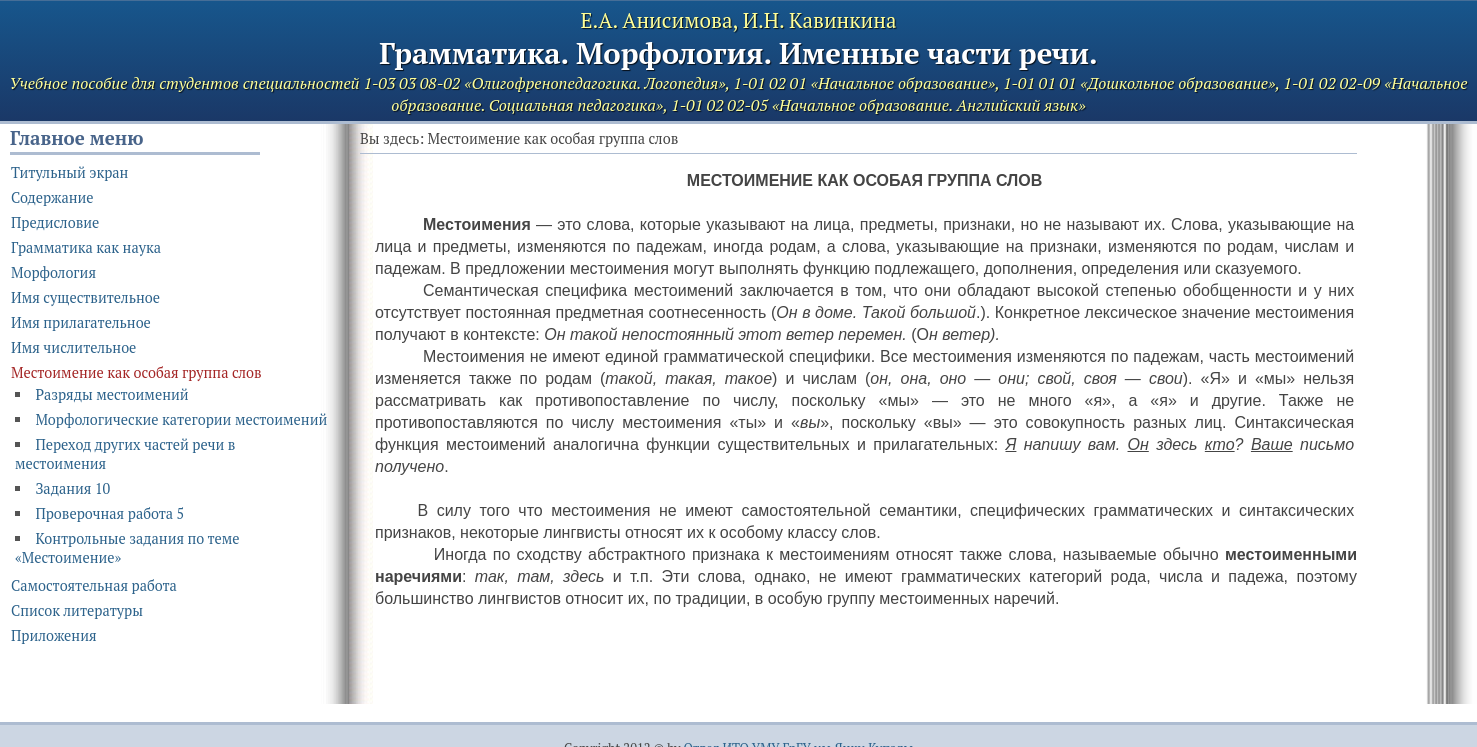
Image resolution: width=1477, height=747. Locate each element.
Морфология (53, 272)
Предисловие (55, 222)
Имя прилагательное (81, 322)
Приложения (54, 635)
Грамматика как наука (86, 247)
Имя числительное (73, 347)
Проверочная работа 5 (109, 513)
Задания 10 (72, 488)
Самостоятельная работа (94, 585)
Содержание (52, 197)
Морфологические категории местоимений (181, 419)
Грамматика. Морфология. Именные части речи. (738, 53)
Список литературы (77, 610)
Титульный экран (69, 172)
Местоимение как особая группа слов (136, 372)
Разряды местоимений (111, 394)
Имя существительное (85, 297)
